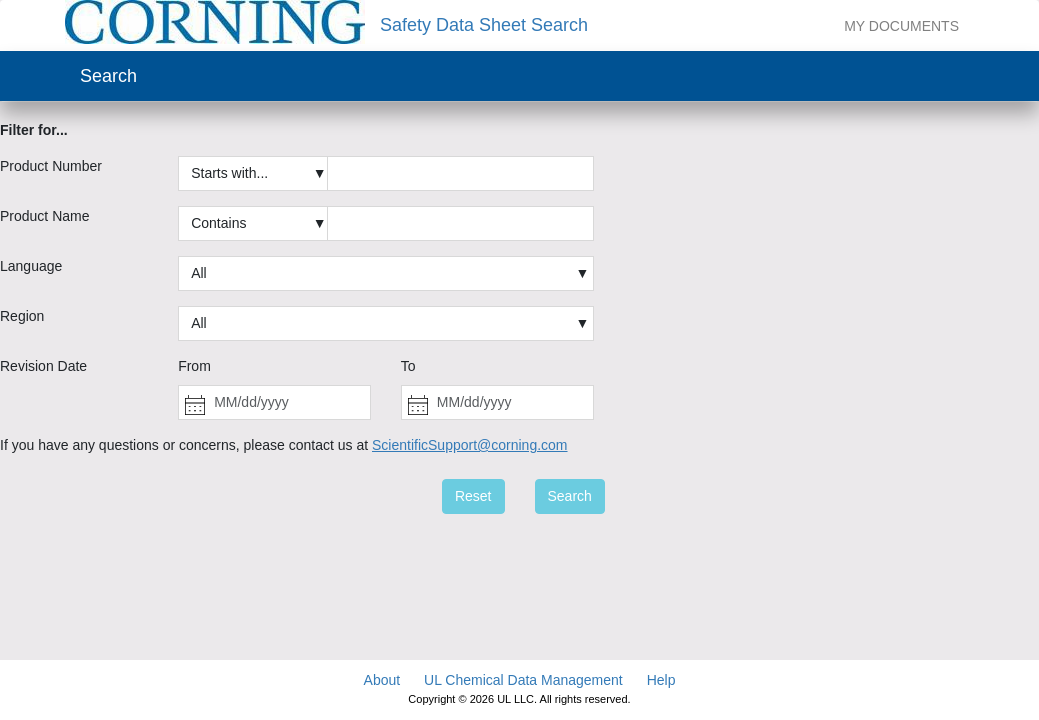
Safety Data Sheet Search (484, 25)
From (194, 366)
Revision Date (43, 366)
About (382, 680)
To (408, 366)
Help (661, 680)
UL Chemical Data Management (523, 680)
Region (22, 316)
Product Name (44, 216)
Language (31, 266)
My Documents (901, 26)
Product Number (51, 166)
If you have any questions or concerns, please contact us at (284, 445)
